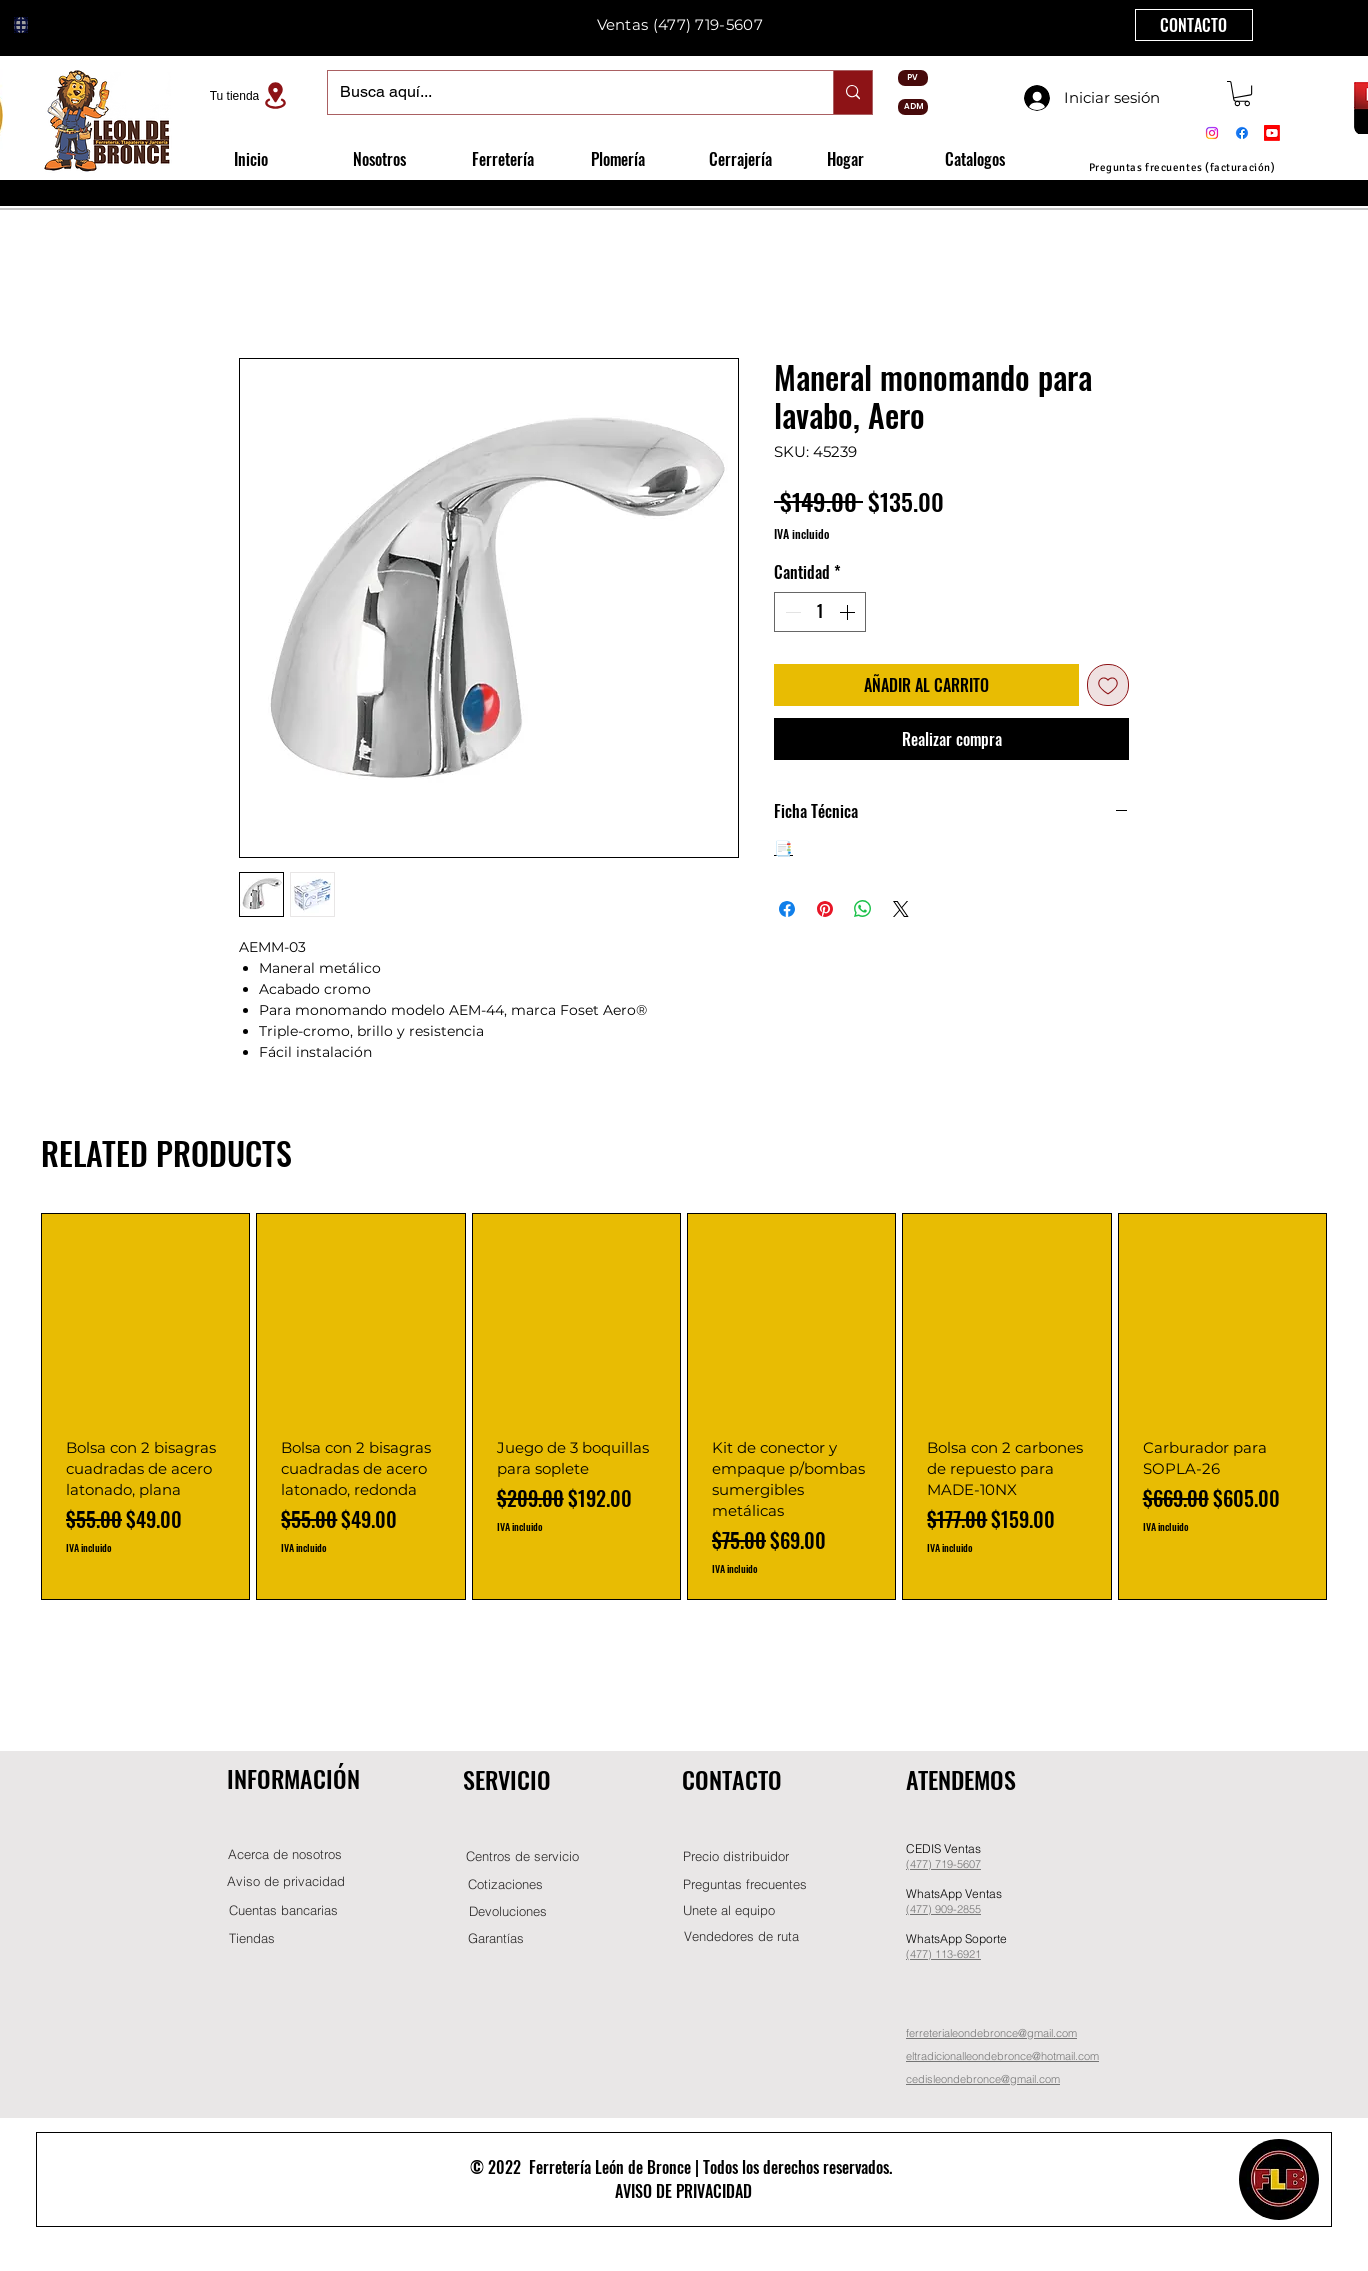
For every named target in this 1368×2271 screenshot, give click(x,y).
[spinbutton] (820, 612)
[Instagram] (1212, 133)
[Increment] (849, 612)
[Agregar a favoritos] (1108, 685)
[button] (1242, 93)
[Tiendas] (252, 1938)
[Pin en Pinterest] (825, 909)
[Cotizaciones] (505, 1884)
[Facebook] (1242, 133)
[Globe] (21, 25)
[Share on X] (901, 909)
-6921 (967, 1954)
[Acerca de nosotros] (285, 1854)
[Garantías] (496, 1938)
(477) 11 (926, 1954)
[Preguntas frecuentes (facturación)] (1182, 167)
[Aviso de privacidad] (286, 1881)
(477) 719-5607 (708, 24)
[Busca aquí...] (565, 92)
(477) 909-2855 (943, 1909)
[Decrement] (791, 612)
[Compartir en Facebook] (787, 909)
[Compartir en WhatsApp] (863, 909)
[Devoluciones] (508, 1911)
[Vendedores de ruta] (741, 1936)
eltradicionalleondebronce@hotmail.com (1002, 2056)
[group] (684, 1406)
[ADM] (913, 107)
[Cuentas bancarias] (283, 1910)
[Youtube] (1272, 133)
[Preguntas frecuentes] (745, 1884)
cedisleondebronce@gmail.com (983, 2079)
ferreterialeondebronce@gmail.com (991, 2033)
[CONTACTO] (1194, 25)
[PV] (913, 78)
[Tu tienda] (251, 95)
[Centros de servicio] (522, 1856)
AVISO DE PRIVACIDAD (683, 2191)
